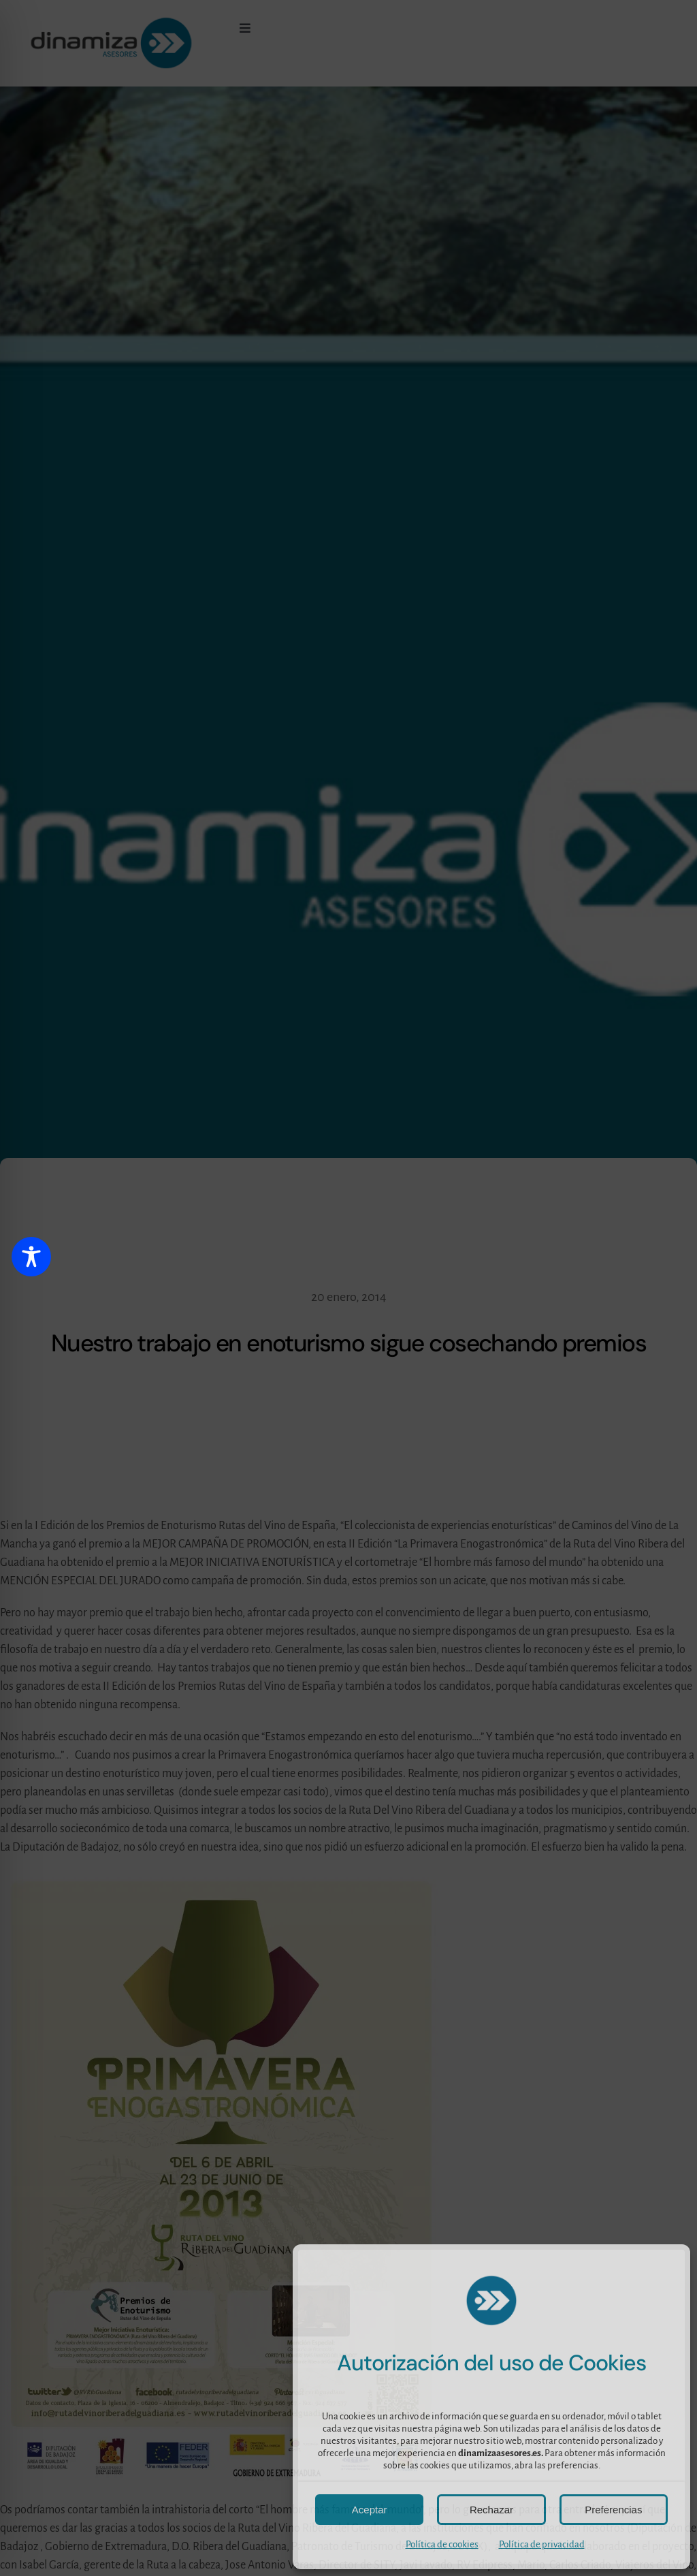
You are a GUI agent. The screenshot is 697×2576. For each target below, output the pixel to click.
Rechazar (491, 2509)
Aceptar (369, 2509)
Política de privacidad (542, 2544)
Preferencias (613, 2509)
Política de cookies (442, 2544)
